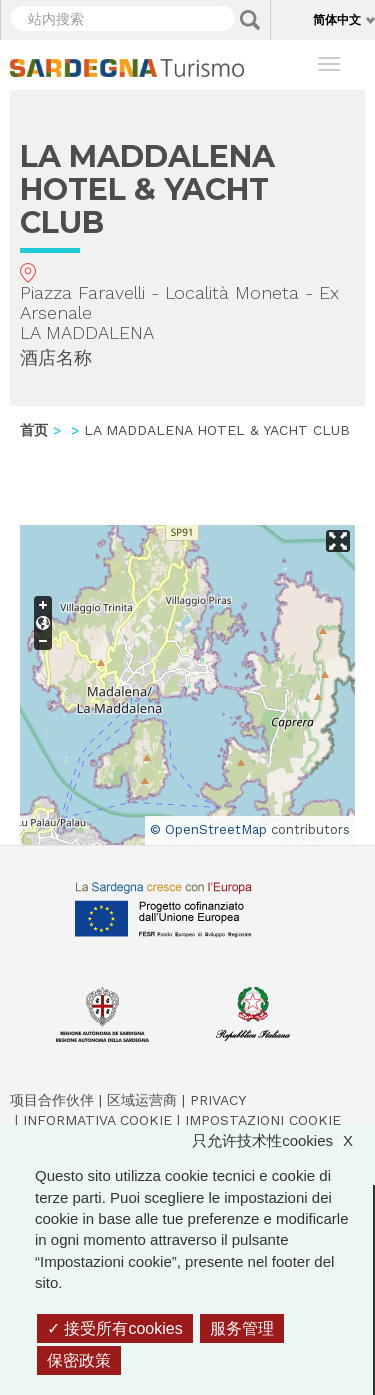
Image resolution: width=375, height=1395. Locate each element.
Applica (250, 20)
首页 (34, 430)
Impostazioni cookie (263, 1120)
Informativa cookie (97, 1120)
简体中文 (337, 19)
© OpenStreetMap (208, 829)
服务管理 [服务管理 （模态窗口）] (242, 1328)
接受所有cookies (115, 1328)
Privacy (218, 1100)
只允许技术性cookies (282, 1140)
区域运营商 (142, 1100)
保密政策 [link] (79, 1360)
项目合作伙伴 (52, 1100)
